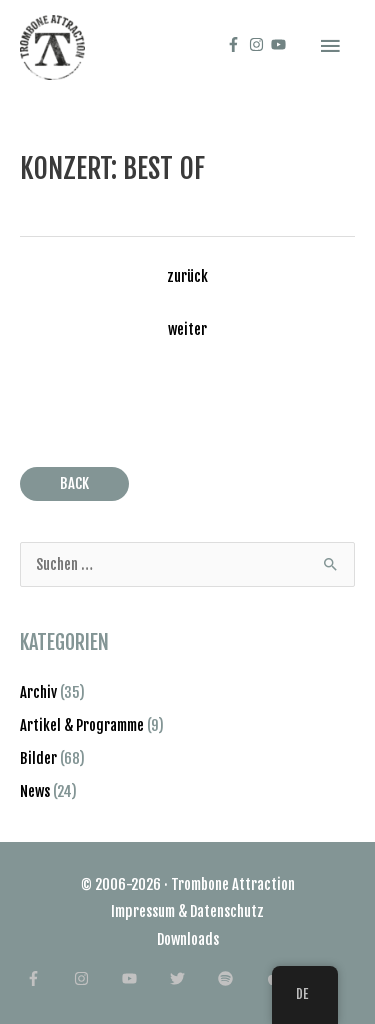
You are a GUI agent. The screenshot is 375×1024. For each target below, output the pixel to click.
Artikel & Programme (82, 725)
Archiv (38, 692)
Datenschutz (227, 911)
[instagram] (259, 44)
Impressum (143, 911)
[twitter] (192, 978)
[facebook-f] (236, 44)
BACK (74, 483)
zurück (187, 276)
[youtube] (281, 44)
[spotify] (240, 978)
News (35, 791)
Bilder (38, 758)
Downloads (188, 939)
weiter (187, 329)
